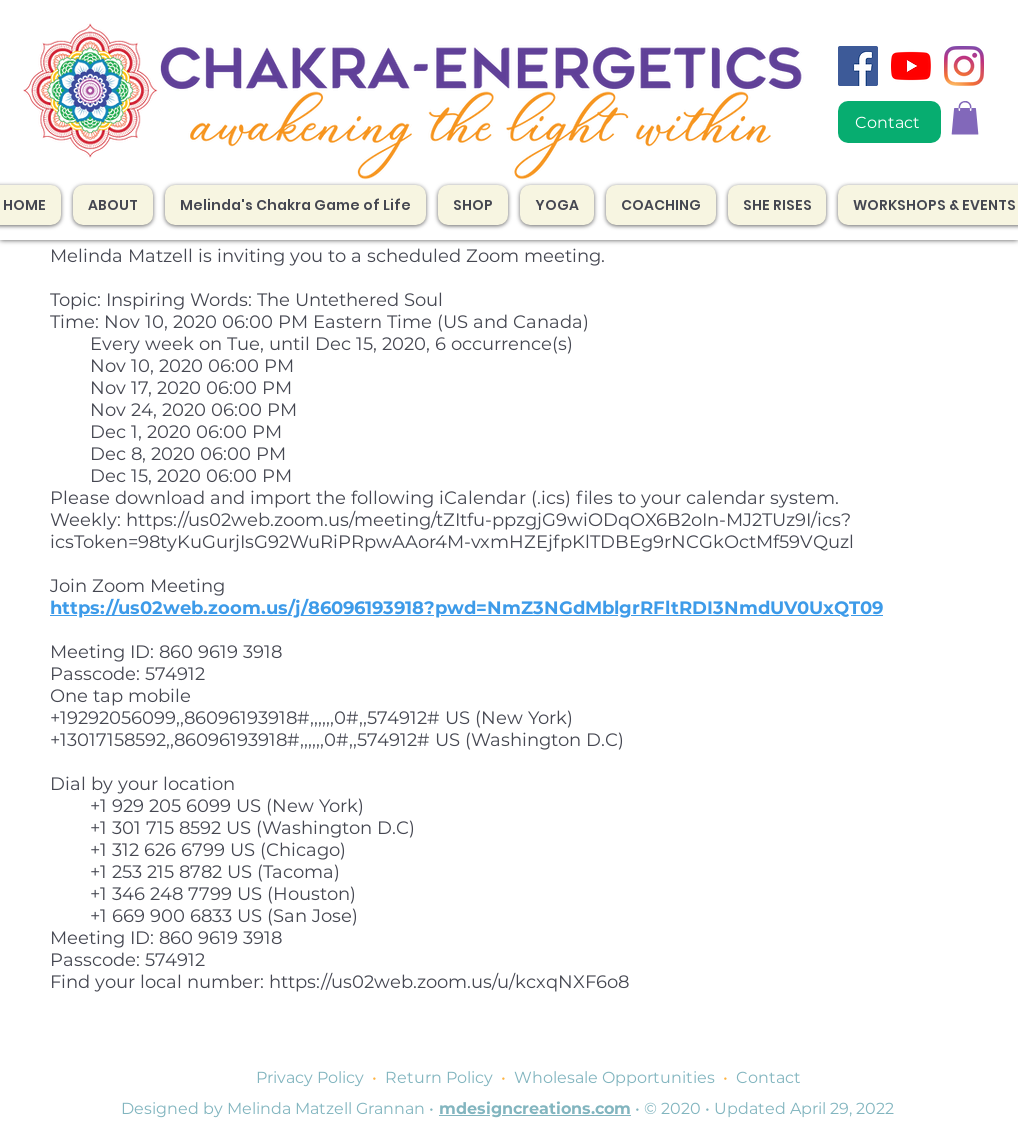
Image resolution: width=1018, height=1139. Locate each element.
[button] (661, 205)
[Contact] (889, 122)
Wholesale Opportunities (614, 1077)
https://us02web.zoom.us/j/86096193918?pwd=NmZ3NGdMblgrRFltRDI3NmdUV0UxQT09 (466, 608)
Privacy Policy (310, 1077)
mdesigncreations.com (535, 1108)
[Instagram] (964, 66)
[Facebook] (858, 66)
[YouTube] (911, 66)
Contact (768, 1077)
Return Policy (439, 1077)
